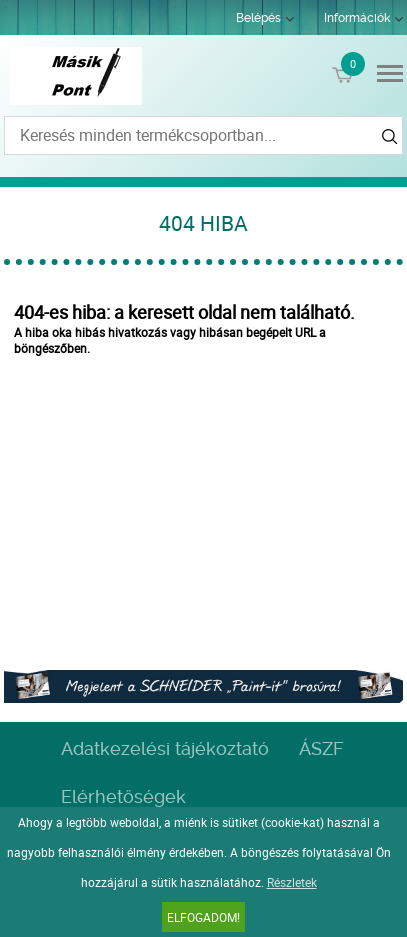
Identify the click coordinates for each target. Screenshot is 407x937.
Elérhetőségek (123, 796)
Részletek (292, 882)
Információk (357, 18)
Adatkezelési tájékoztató (165, 748)
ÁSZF (321, 748)
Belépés (258, 18)
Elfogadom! (203, 917)
